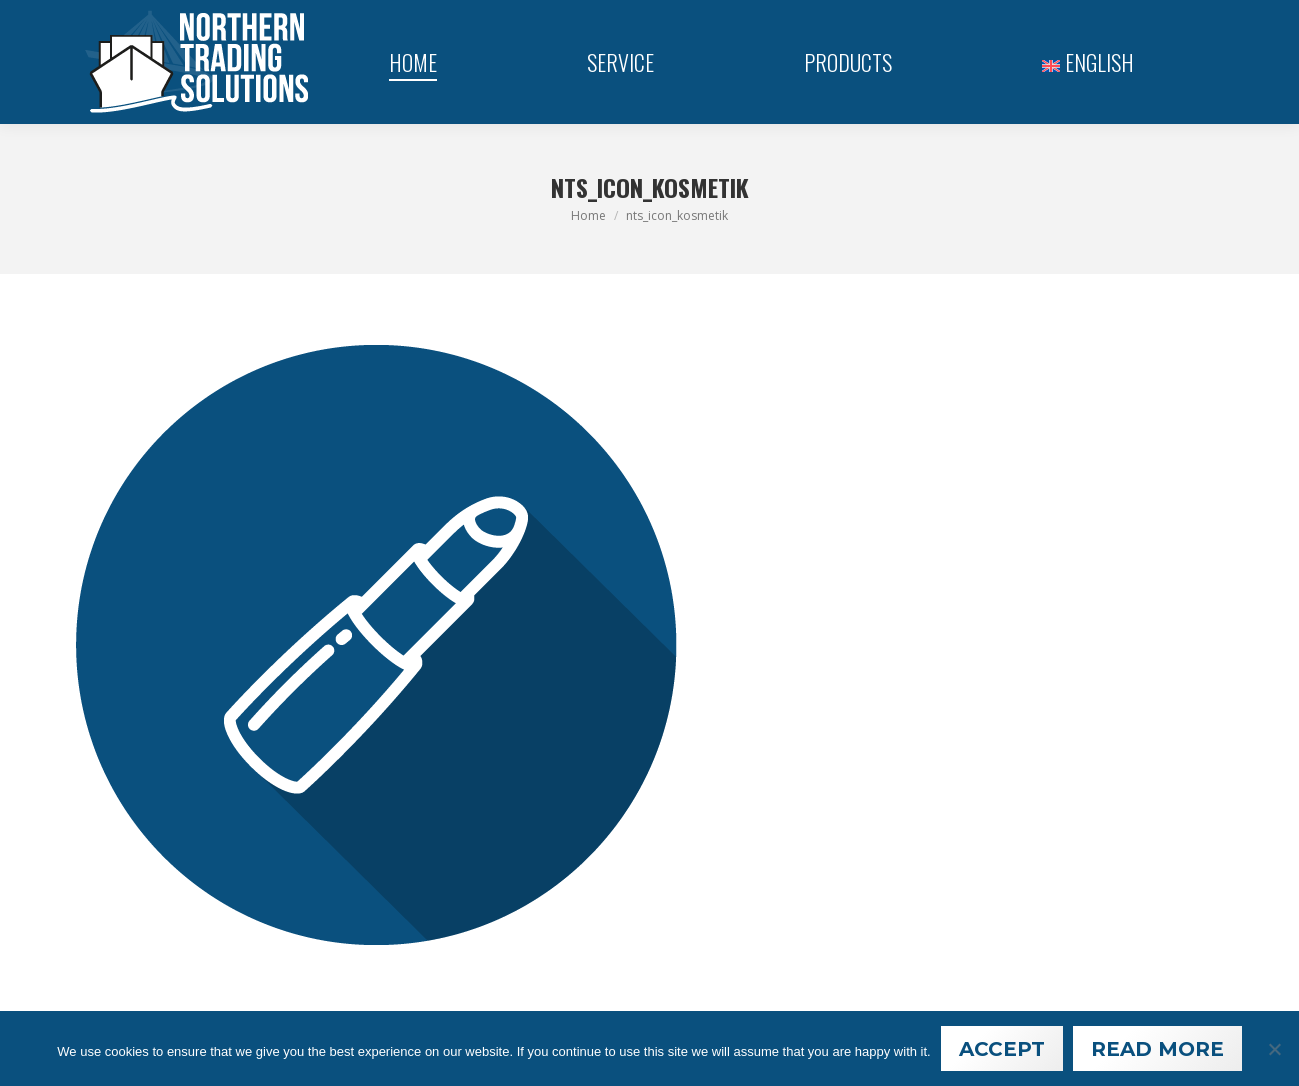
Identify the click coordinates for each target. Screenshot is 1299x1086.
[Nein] (1274, 1049)
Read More (1157, 1049)
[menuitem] (1088, 62)
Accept (1002, 1049)
